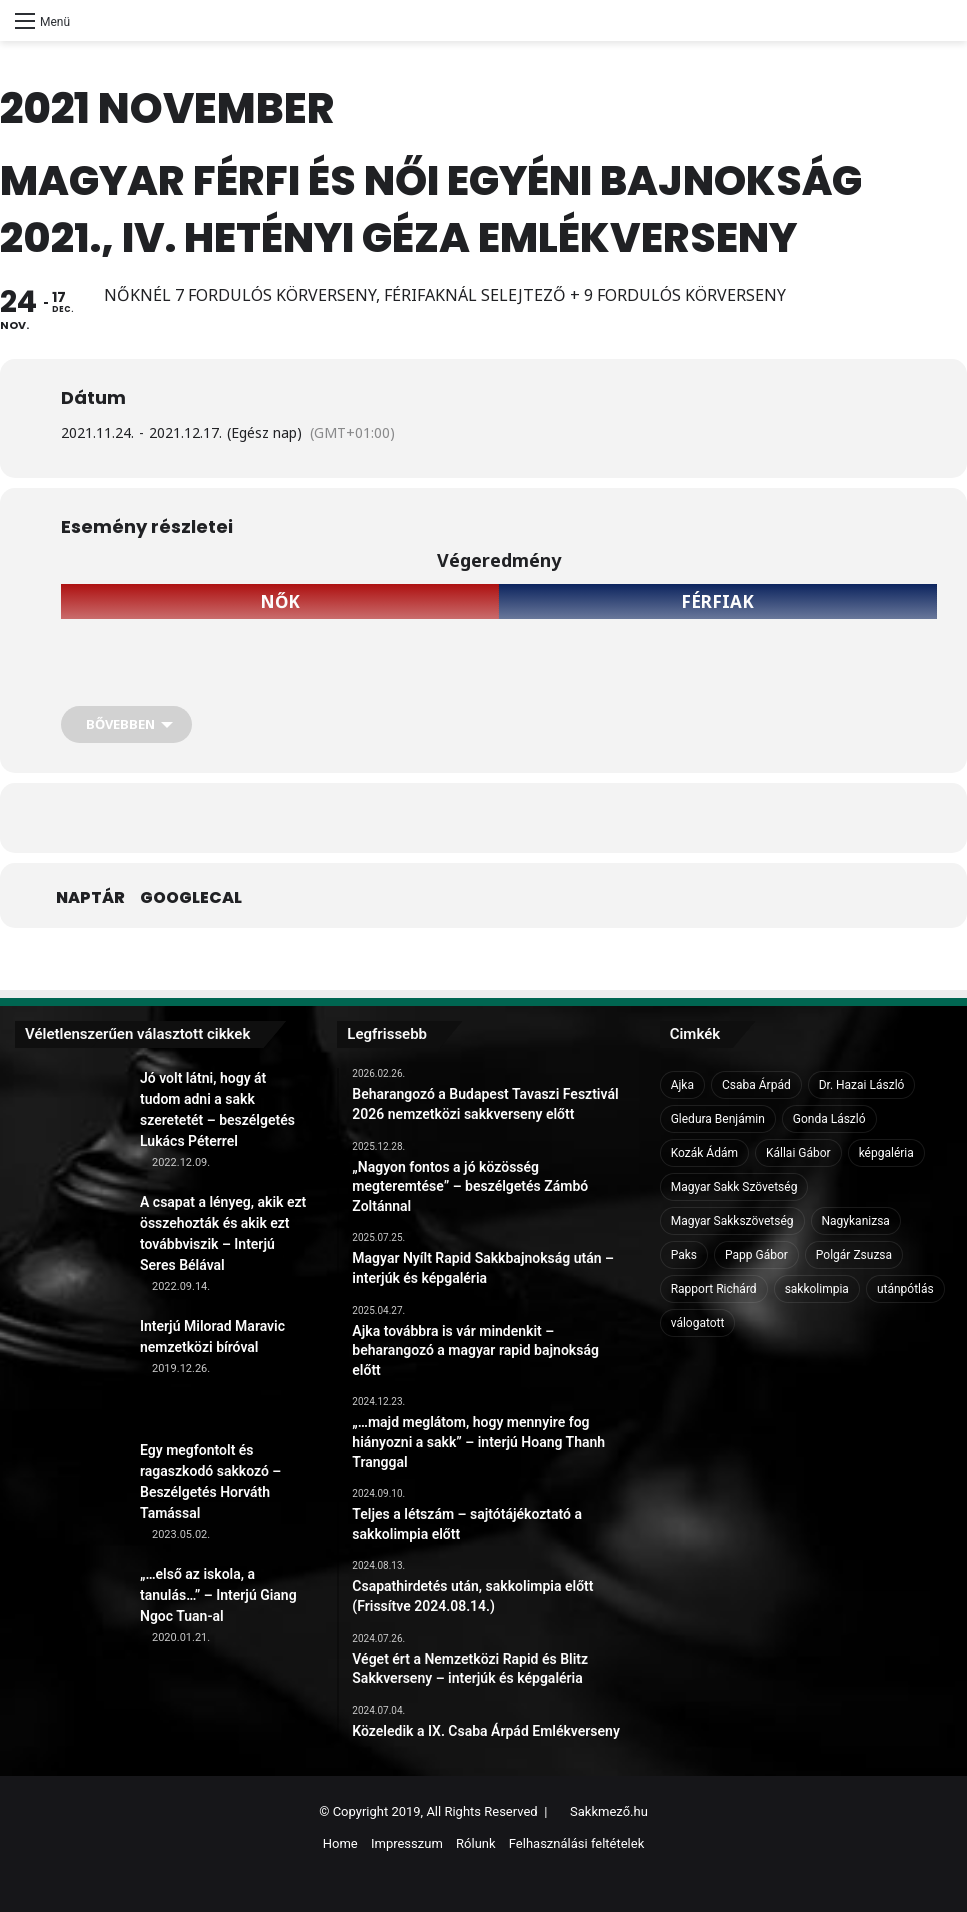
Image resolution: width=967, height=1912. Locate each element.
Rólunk (476, 1843)
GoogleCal (191, 898)
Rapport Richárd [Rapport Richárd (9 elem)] (714, 1289)
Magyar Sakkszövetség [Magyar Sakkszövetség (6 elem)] (732, 1221)
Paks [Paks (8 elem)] (684, 1255)
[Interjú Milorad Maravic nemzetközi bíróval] (70, 1371)
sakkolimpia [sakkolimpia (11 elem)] (817, 1289)
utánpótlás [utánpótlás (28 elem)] (905, 1289)
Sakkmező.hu (609, 1811)
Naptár (90, 898)
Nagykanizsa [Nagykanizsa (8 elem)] (856, 1221)
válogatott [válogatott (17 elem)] (698, 1323)
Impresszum (407, 1843)
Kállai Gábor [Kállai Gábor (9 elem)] (798, 1153)
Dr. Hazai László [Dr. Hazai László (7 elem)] (862, 1085)
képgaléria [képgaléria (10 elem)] (886, 1153)
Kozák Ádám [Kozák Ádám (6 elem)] (704, 1153)
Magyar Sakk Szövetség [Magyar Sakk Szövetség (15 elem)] (734, 1187)
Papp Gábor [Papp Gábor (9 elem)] (756, 1255)
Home (340, 1843)
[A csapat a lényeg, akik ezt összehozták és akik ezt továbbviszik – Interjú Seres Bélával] (70, 1247)
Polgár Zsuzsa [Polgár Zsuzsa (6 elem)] (854, 1255)
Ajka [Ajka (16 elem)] (682, 1085)
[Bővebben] (126, 724)
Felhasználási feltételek (576, 1843)
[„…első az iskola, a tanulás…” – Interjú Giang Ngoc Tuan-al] (70, 1619)
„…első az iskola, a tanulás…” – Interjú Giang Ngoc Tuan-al (218, 1595)
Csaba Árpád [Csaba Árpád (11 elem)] (756, 1085)
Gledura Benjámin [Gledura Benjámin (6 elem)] (718, 1119)
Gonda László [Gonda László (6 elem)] (829, 1119)
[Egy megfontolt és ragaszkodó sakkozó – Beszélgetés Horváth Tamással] (70, 1495)
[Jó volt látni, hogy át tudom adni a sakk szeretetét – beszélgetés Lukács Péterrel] (70, 1123)
